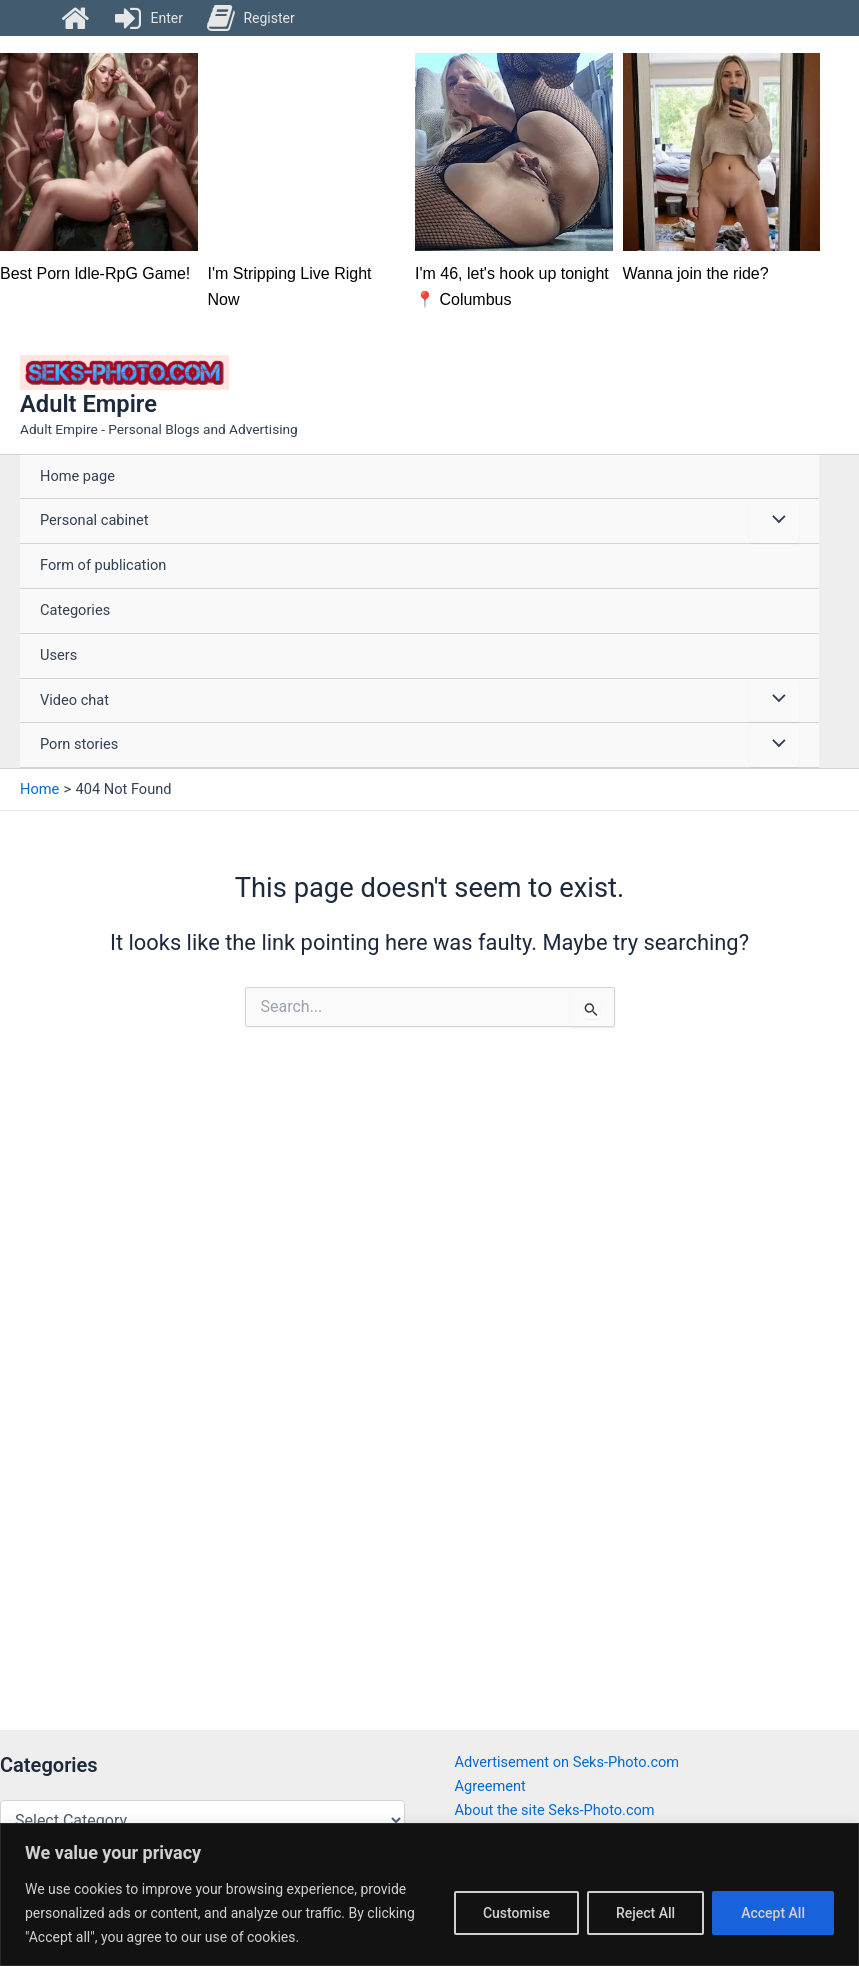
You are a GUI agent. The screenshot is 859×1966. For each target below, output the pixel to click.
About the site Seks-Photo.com (555, 1810)
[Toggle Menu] (774, 521)
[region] (429, 1894)
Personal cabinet (94, 520)
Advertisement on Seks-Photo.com (567, 1762)
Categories (75, 610)
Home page (77, 476)
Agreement (490, 1786)
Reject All (645, 1913)
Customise (516, 1913)
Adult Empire (88, 404)
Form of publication (103, 565)
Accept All (773, 1913)
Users (58, 655)
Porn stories (79, 744)
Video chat (74, 700)
